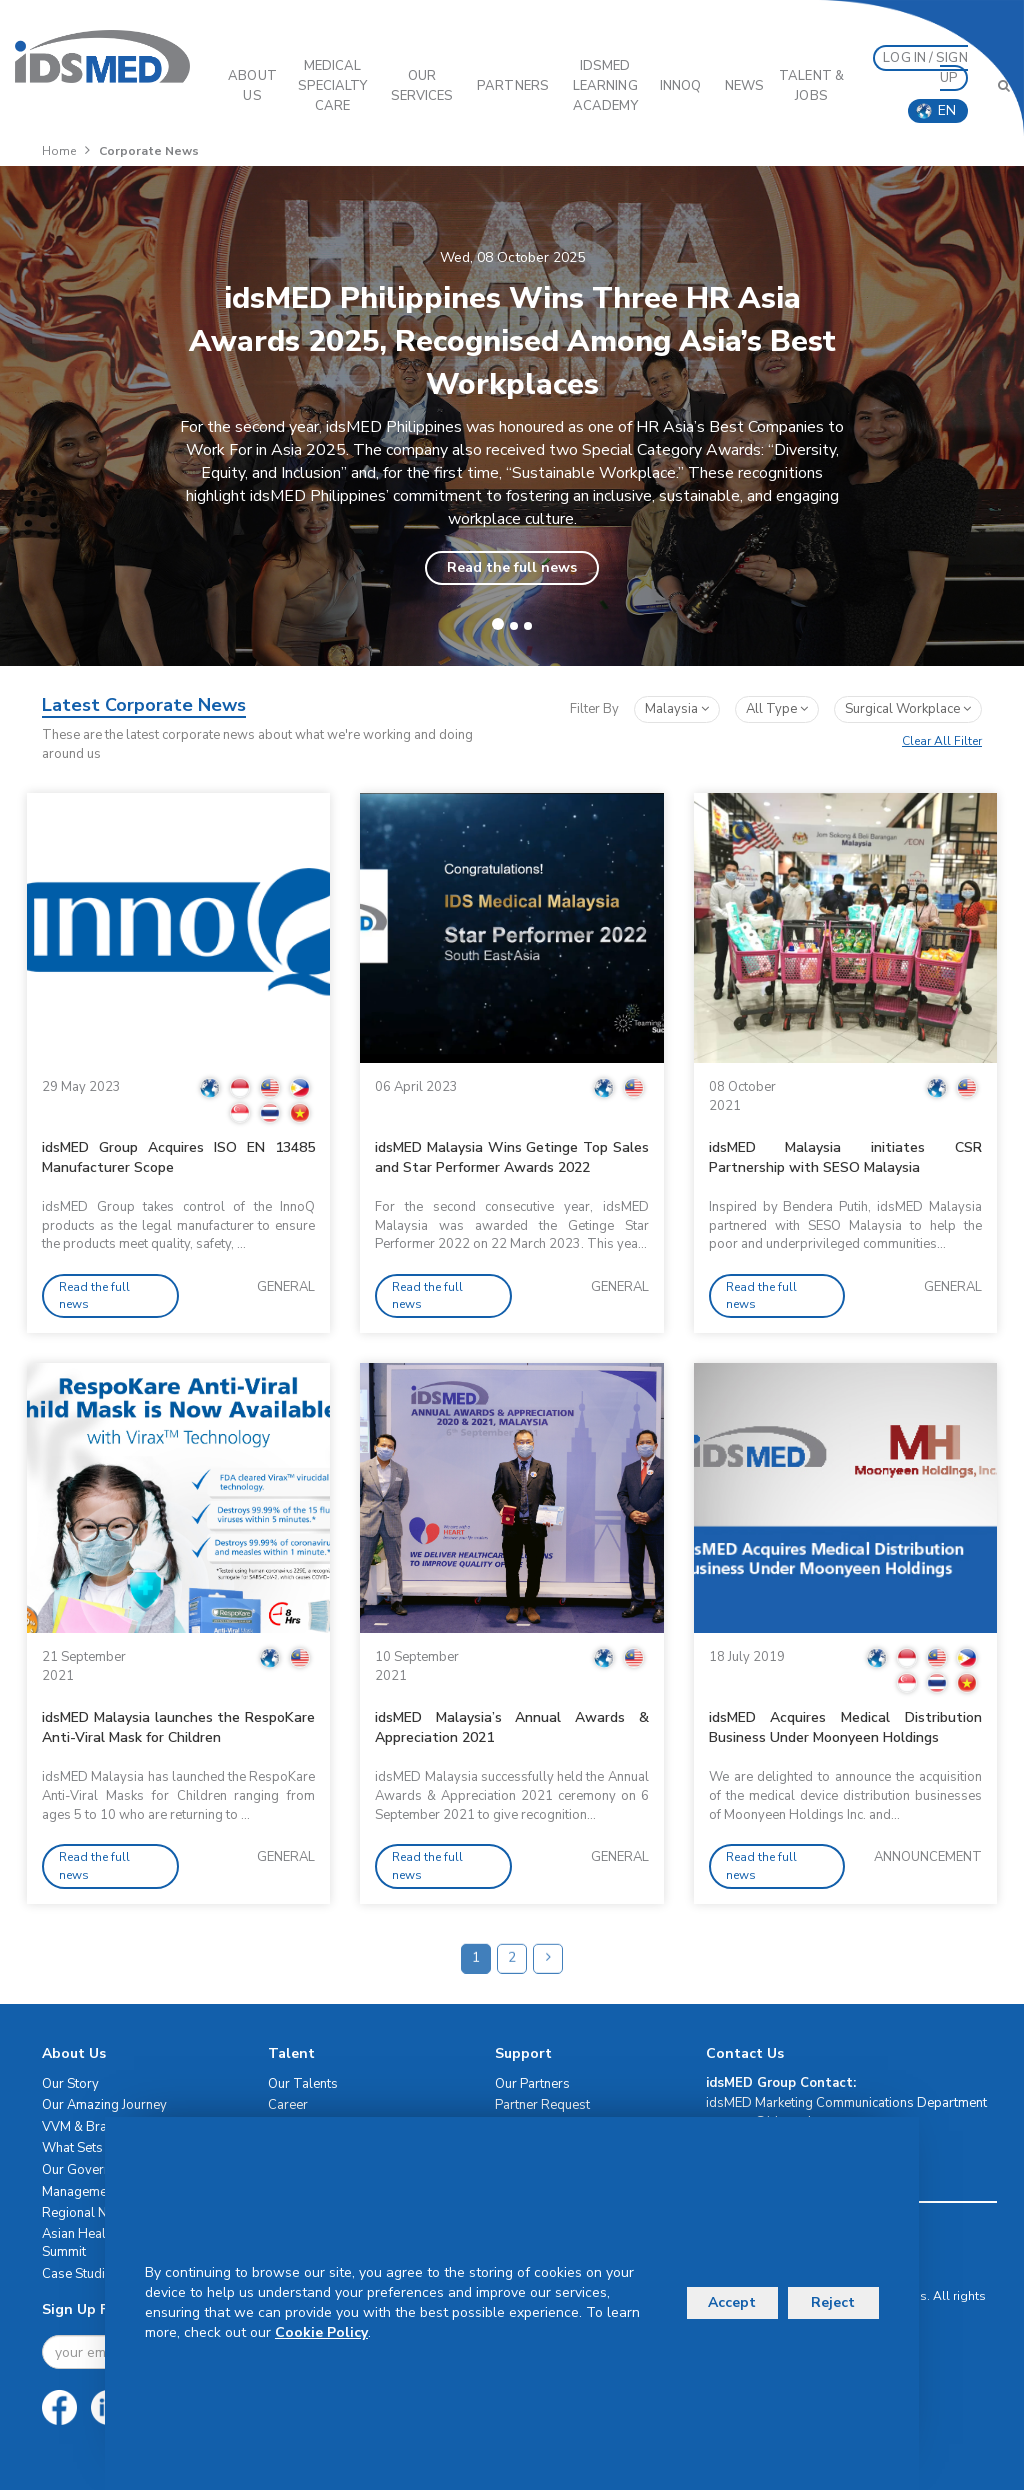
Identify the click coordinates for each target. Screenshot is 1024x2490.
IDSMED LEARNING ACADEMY (605, 86)
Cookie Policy (321, 2332)
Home (59, 151)
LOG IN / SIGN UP (925, 68)
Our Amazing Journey (104, 2105)
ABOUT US (252, 86)
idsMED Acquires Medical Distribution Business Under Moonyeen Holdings (845, 1727)
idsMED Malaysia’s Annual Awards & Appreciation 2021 (511, 1727)
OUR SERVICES (422, 86)
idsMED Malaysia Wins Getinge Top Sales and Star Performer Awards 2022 (511, 1157)
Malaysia (677, 709)
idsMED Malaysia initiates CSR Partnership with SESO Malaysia (845, 1157)
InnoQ (681, 86)
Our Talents (303, 2084)
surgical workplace (908, 709)
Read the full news (512, 567)
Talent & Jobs (811, 86)
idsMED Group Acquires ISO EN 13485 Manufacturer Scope (178, 1157)
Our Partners (532, 2084)
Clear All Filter (942, 741)
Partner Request (542, 2105)
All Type (777, 709)
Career (288, 2105)
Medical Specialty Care (333, 86)
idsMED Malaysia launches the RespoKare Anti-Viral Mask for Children (178, 1727)
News (744, 86)
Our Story (70, 2084)
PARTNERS (513, 86)
